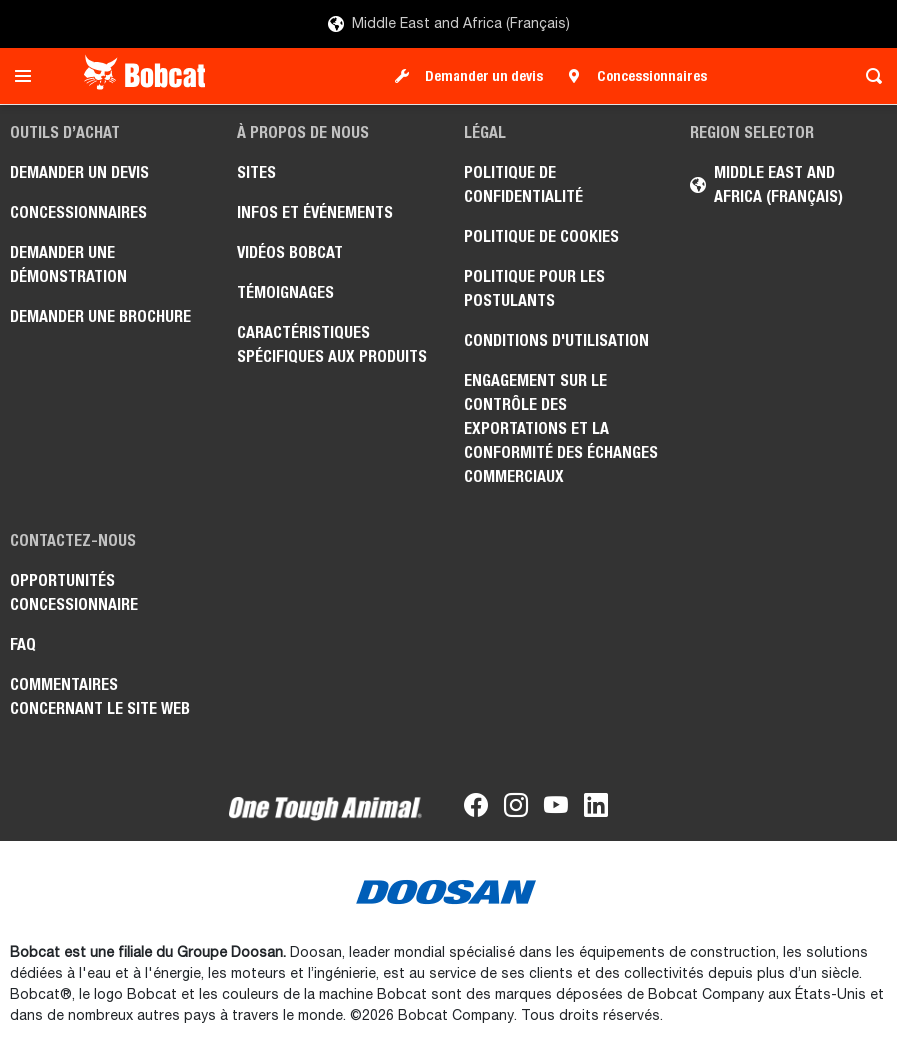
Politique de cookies (541, 236)
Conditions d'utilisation (556, 340)
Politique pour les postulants (534, 288)
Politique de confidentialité (523, 184)
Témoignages (285, 292)
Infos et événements (315, 212)
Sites (256, 172)
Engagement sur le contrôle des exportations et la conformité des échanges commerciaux (561, 428)
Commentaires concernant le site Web (100, 696)
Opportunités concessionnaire (74, 592)
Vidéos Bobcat (290, 252)
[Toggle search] (868, 76)
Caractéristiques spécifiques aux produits (332, 344)
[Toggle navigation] (28, 76)
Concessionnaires (652, 76)
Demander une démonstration (68, 264)
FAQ (23, 644)
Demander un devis (484, 76)
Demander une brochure (100, 316)
